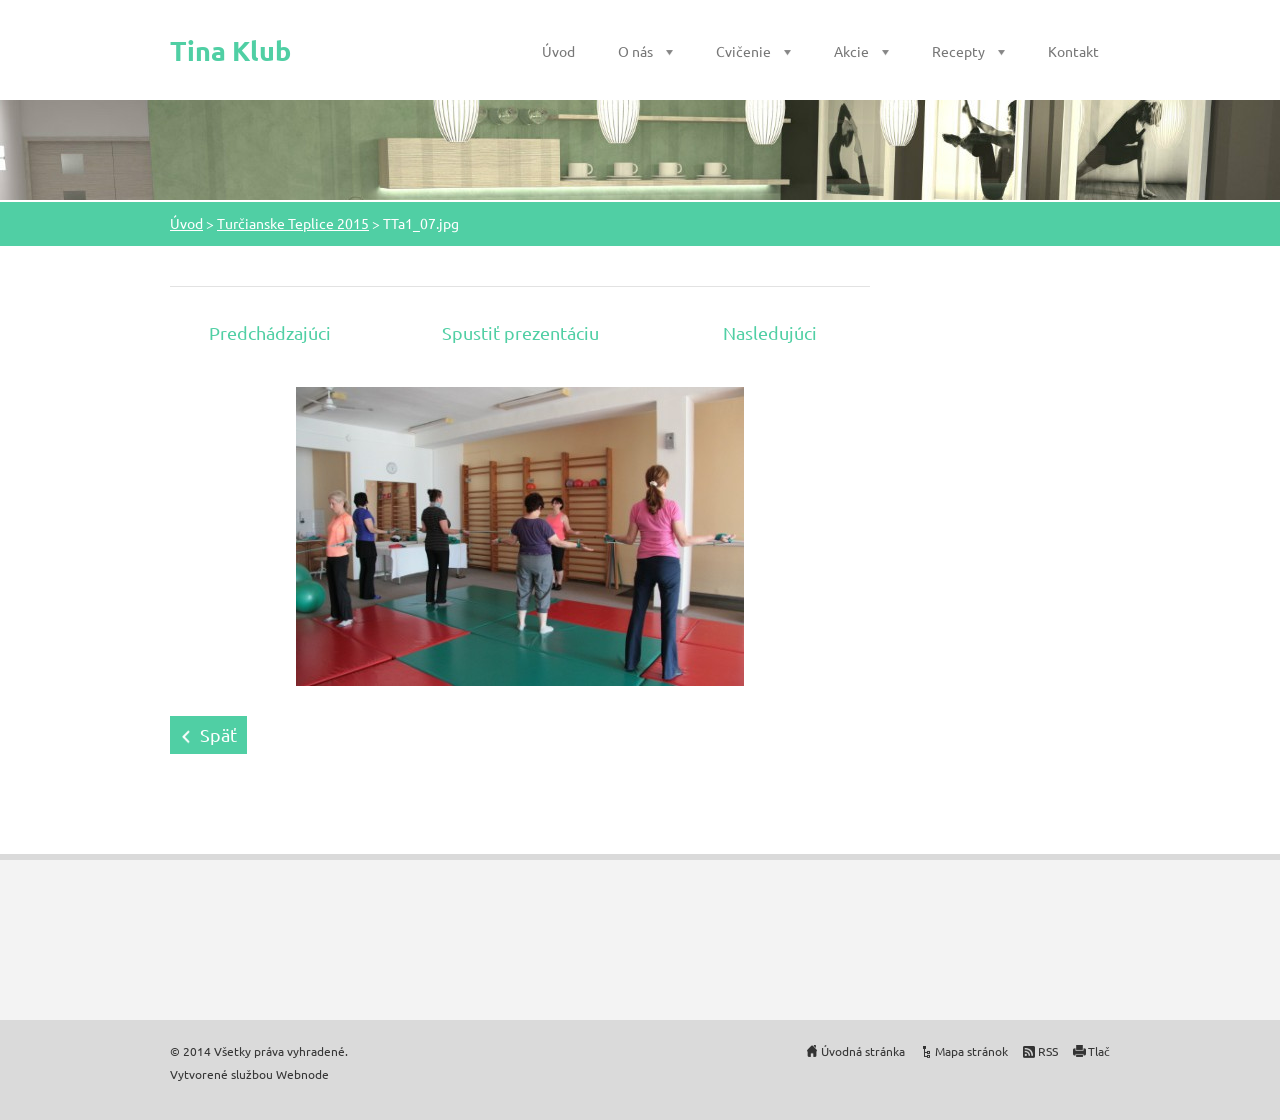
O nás (635, 51)
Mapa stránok (971, 1051)
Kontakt (1073, 51)
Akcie (851, 51)
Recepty (958, 51)
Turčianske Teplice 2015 (293, 223)
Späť (218, 734)
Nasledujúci (770, 332)
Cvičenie (743, 51)
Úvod (558, 51)
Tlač (1099, 1051)
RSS (1048, 1051)
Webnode (302, 1074)
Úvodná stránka (863, 1051)
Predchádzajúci (270, 332)
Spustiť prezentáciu (520, 332)
